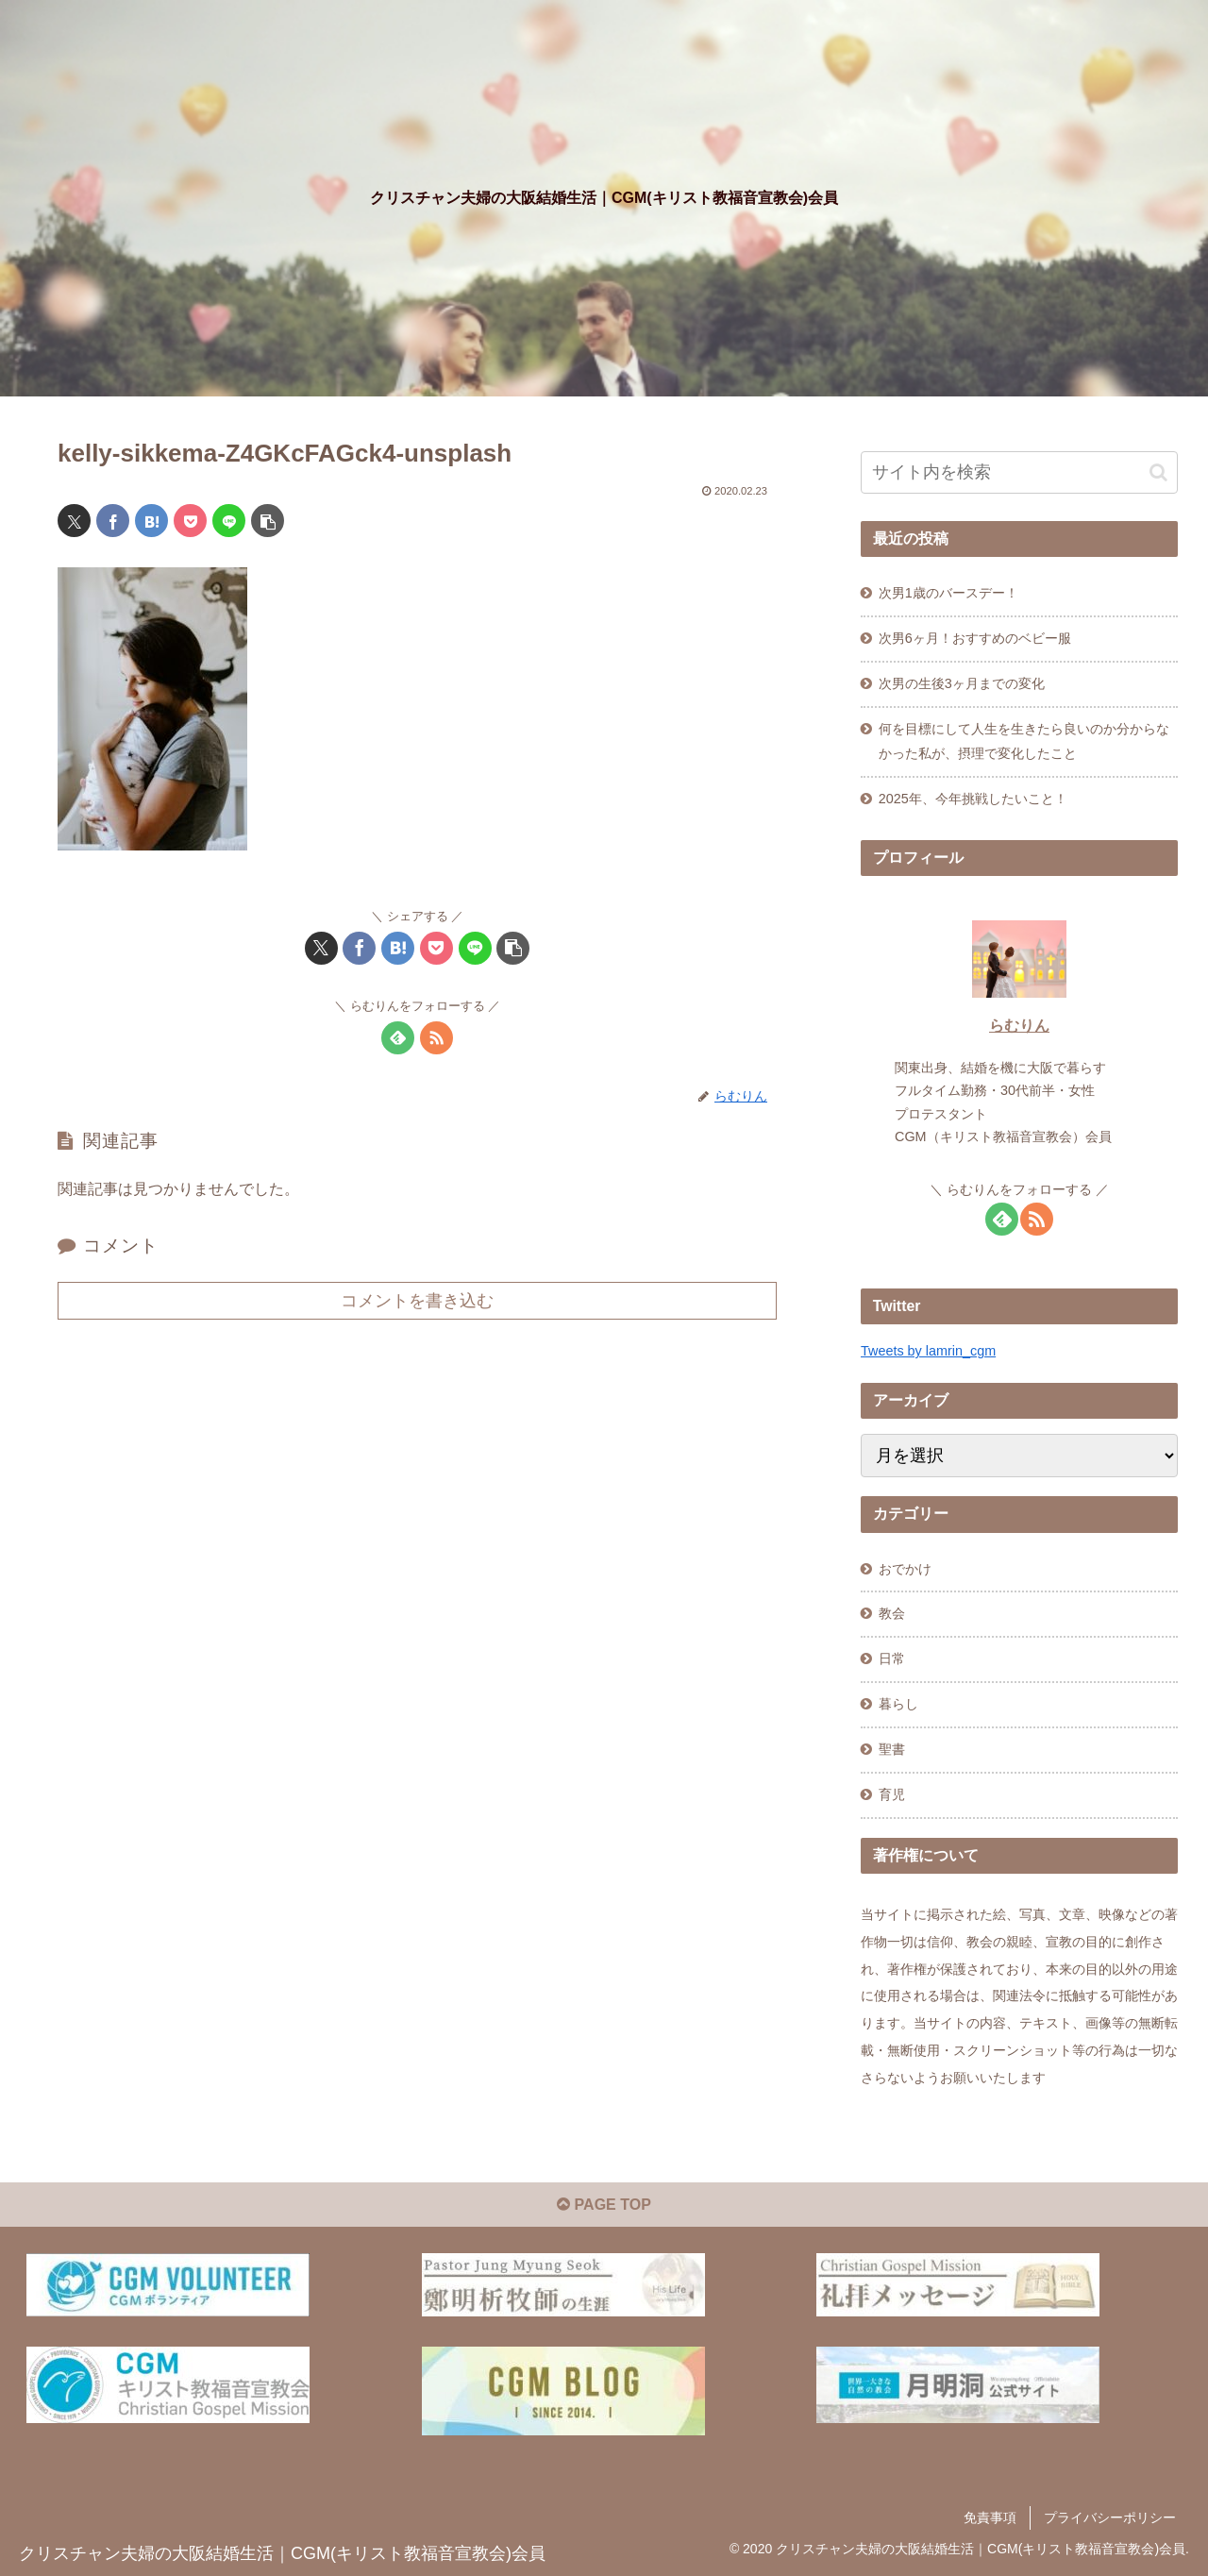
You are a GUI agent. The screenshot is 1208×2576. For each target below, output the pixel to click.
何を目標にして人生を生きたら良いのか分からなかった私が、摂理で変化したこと (1024, 741)
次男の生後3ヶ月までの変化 (962, 683)
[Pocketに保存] (190, 520)
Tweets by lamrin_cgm (928, 1350)
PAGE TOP (604, 2205)
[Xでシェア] (74, 520)
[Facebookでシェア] (112, 520)
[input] (1019, 472)
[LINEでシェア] (228, 520)
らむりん (1019, 1026)
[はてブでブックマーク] (151, 520)
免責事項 (990, 2517)
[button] (267, 520)
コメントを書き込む (417, 1300)
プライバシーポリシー (1110, 2517)
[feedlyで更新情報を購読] (397, 1037)
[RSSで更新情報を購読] (436, 1037)
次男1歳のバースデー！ (948, 592)
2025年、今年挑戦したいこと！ (973, 798)
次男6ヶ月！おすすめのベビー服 (975, 638)
